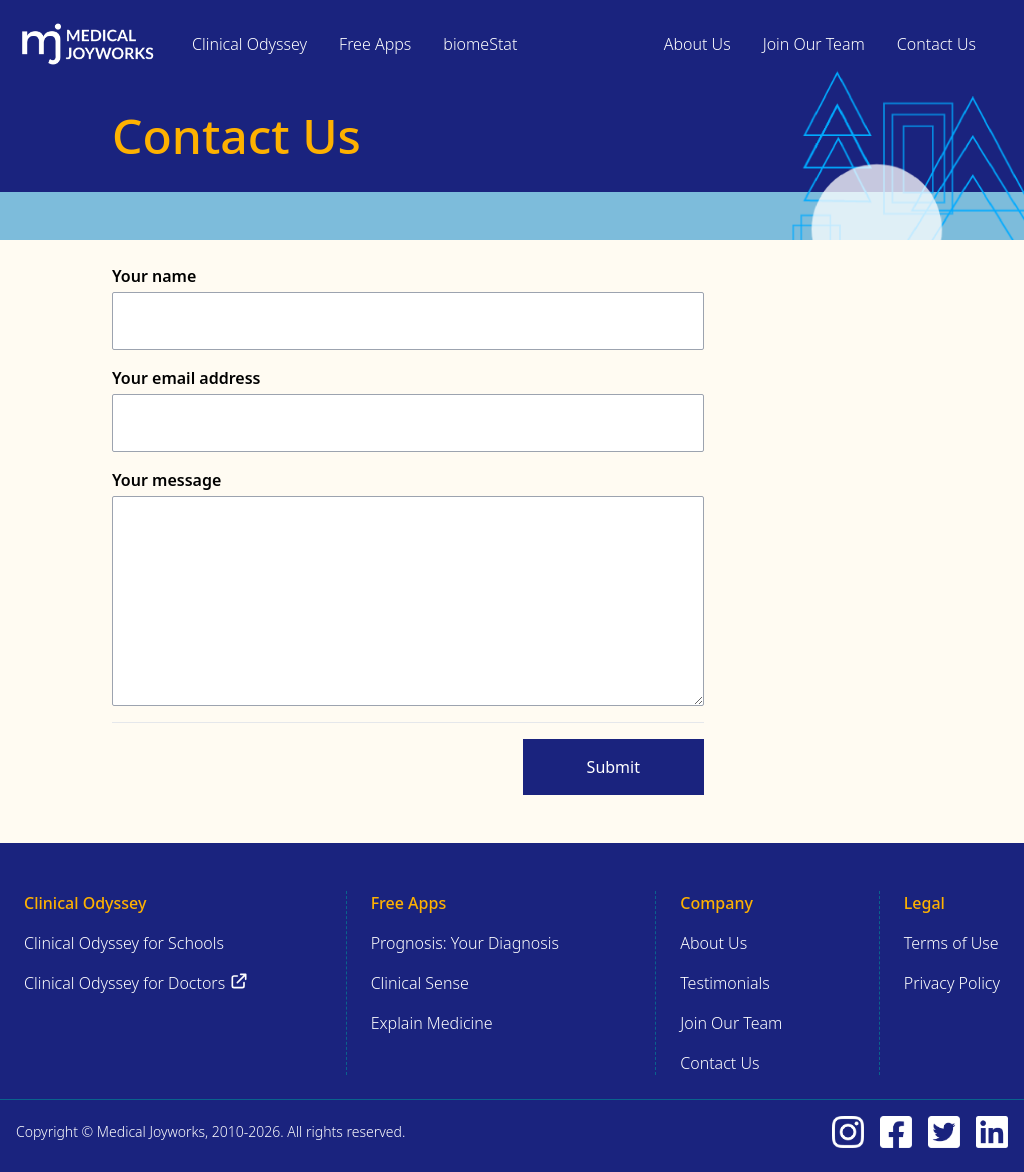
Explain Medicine (432, 1023)
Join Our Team (814, 44)
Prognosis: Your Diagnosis (465, 943)
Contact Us (936, 44)
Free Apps (375, 44)
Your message (166, 480)
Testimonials (725, 983)
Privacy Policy (952, 983)
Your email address (186, 378)
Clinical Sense (420, 983)
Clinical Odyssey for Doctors (136, 982)
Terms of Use (951, 943)
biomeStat (480, 44)
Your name (154, 276)
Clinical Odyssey (249, 44)
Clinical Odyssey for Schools (124, 943)
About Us (697, 44)
